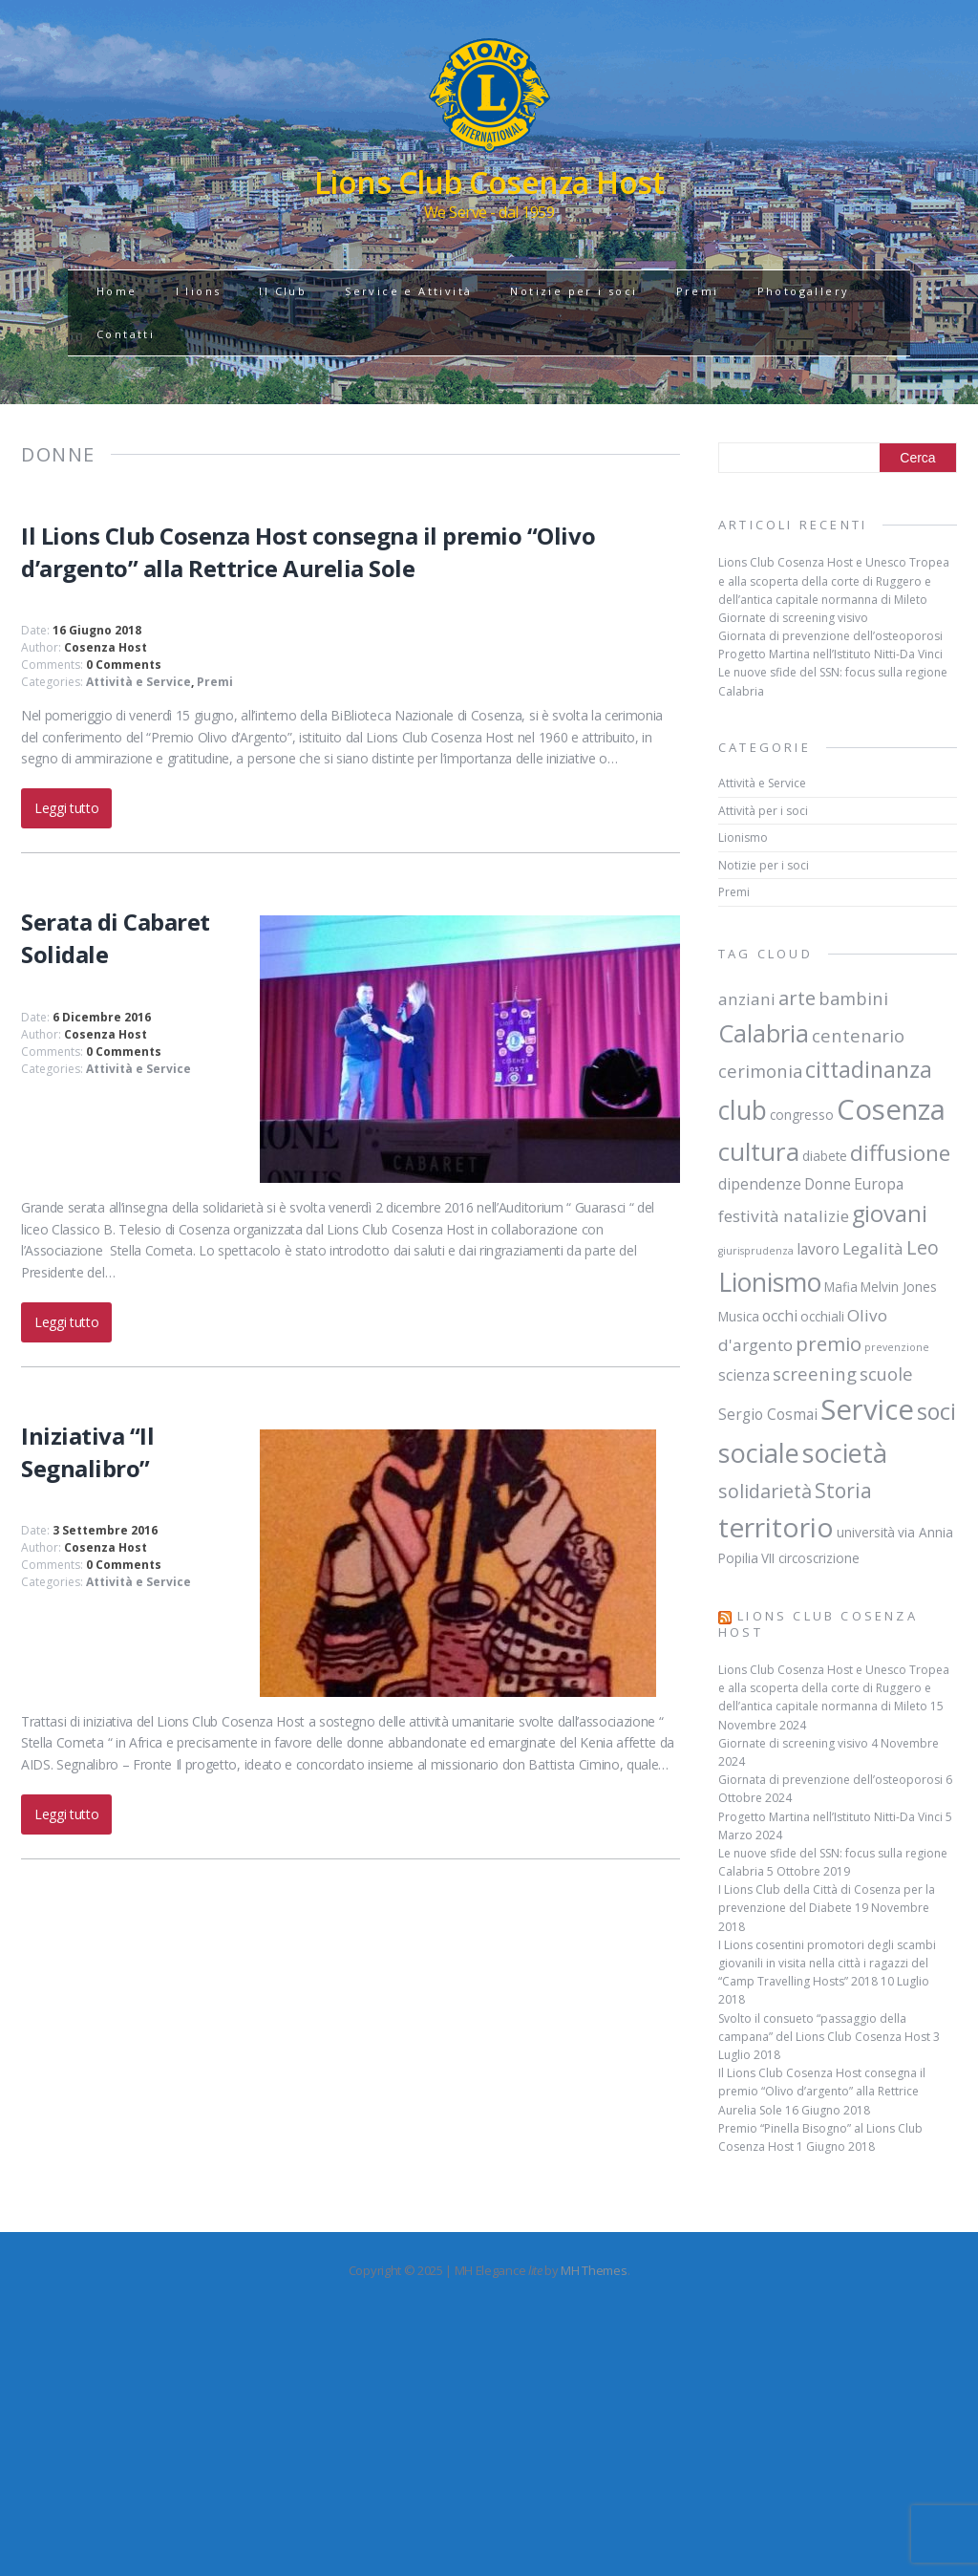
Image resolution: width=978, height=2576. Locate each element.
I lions (199, 291)
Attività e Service (138, 682)
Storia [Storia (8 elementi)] (843, 1490)
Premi (697, 291)
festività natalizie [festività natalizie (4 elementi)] (783, 1216)
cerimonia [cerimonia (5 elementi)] (760, 1071)
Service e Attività (408, 291)
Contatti (125, 334)
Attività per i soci (763, 811)
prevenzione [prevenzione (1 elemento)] (896, 1347)
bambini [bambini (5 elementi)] (853, 998)
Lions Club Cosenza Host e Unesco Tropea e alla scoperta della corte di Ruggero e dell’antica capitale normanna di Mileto (833, 580)
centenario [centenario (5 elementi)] (858, 1035)
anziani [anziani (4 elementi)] (747, 999)
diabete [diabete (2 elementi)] (824, 1156)
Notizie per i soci (573, 291)
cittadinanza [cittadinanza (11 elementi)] (868, 1069)
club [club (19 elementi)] (742, 1109)
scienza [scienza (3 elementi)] (744, 1374)
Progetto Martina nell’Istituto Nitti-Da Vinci (830, 654)
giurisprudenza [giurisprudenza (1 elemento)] (756, 1250)
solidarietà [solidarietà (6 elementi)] (765, 1491)
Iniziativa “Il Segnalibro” (87, 1452)
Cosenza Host (105, 647)
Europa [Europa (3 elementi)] (879, 1183)
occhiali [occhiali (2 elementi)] (822, 1316)
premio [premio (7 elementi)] (828, 1343)
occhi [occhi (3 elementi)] (779, 1315)
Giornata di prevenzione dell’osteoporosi (830, 636)
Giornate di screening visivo (793, 618)
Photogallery (803, 291)
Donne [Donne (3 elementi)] (827, 1183)
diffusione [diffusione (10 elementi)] (900, 1153)
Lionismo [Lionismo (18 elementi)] (769, 1282)
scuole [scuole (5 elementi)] (886, 1373)
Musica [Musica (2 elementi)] (738, 1316)
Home (117, 291)
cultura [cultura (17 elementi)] (758, 1151)
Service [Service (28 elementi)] (867, 1409)
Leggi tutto (66, 808)
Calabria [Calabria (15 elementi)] (763, 1033)
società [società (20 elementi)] (844, 1452)
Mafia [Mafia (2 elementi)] (841, 1287)
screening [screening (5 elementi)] (815, 1373)
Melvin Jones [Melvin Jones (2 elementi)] (899, 1287)
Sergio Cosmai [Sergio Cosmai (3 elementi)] (768, 1414)
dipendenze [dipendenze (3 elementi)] (759, 1183)
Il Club (283, 291)
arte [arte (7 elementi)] (797, 997)
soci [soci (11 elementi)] (936, 1411)
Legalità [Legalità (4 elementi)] (873, 1248)
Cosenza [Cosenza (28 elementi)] (891, 1109)
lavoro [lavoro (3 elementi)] (818, 1248)
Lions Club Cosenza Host (818, 1624)
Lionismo (743, 837)
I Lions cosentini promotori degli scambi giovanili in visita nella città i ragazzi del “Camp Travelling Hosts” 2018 (827, 1963)
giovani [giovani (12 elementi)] (889, 1213)
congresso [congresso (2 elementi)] (802, 1115)
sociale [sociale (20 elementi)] (758, 1452)
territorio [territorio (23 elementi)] (776, 1527)
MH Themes (594, 2270)
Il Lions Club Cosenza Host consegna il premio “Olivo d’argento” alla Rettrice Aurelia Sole (308, 552)
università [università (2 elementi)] (866, 1532)
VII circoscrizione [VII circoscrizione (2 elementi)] (810, 1558)
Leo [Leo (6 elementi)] (922, 1247)
